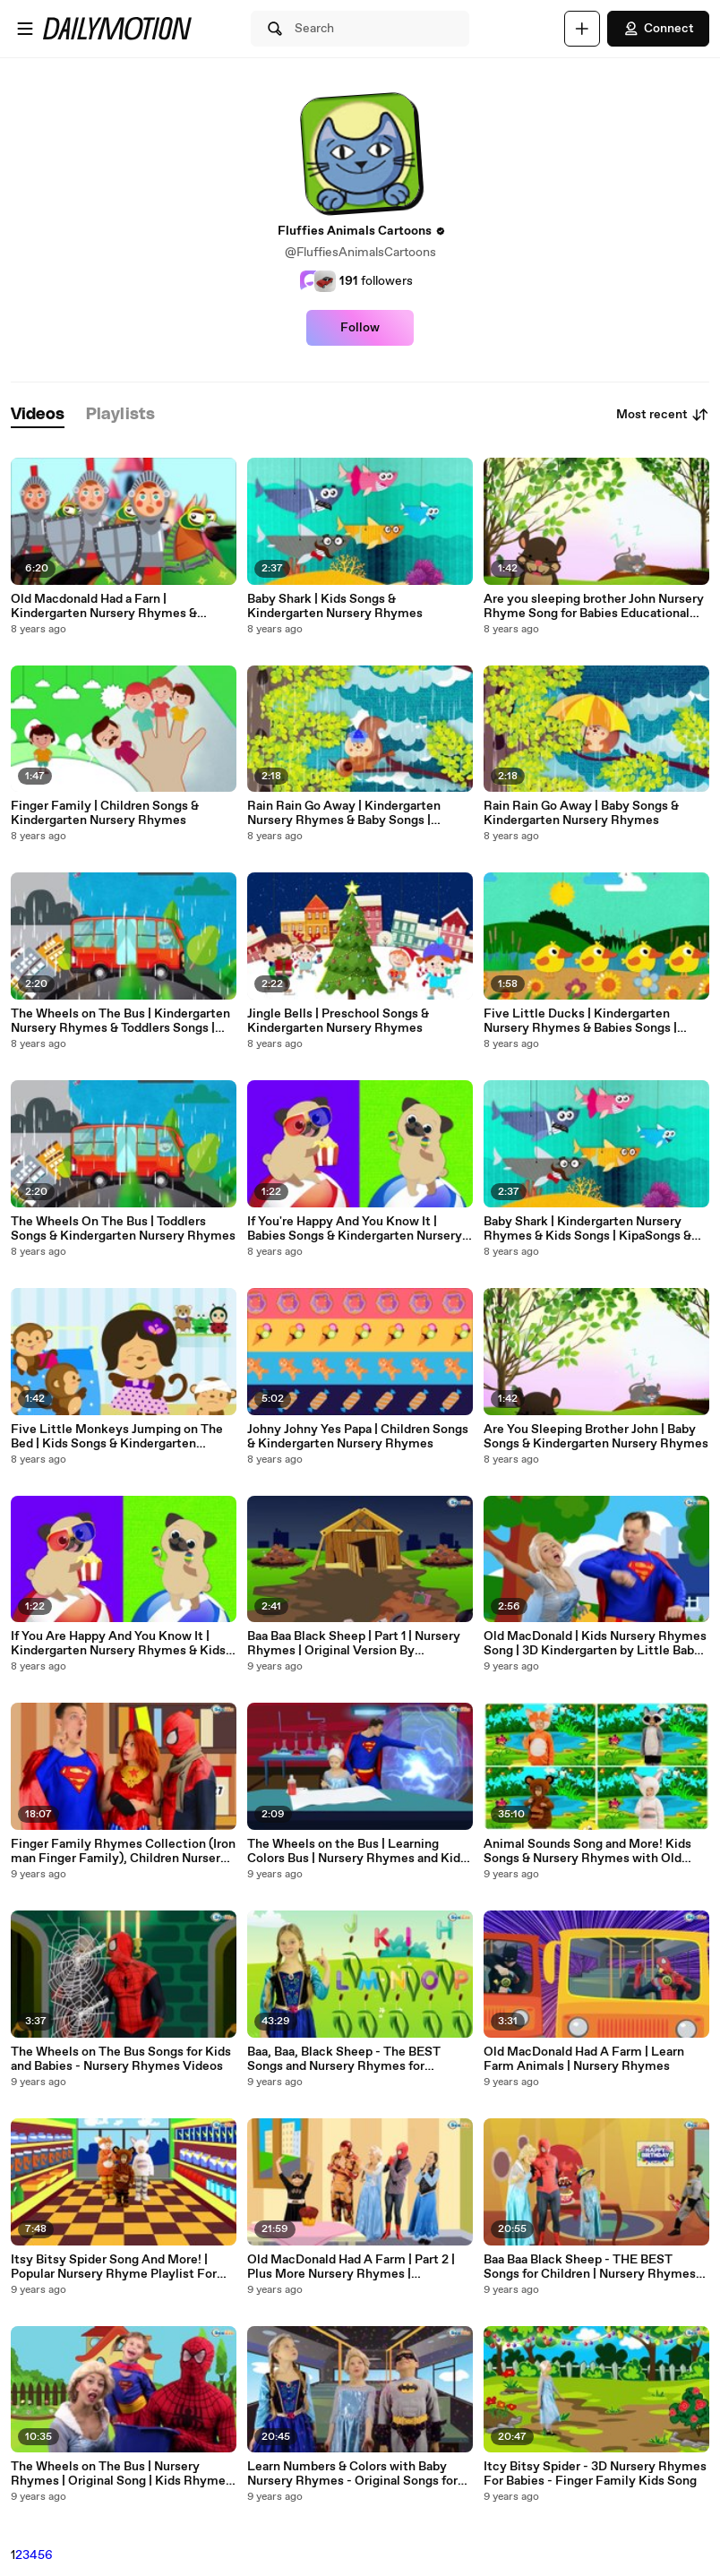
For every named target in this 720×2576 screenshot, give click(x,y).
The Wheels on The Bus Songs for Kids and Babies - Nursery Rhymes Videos (121, 2059)
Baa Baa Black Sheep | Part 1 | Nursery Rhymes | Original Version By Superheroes (353, 1643)
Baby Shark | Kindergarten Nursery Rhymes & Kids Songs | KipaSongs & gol (587, 1229)
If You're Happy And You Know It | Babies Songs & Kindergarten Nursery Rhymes (354, 1229)
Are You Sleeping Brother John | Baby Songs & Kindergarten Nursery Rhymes (596, 1436)
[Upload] (582, 29)
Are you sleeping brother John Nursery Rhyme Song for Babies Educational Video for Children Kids (594, 606)
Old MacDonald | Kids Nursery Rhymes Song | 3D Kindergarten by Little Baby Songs (595, 1643)
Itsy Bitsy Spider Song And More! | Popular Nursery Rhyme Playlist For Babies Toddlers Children (114, 2267)
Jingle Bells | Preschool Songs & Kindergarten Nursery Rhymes (338, 1021)
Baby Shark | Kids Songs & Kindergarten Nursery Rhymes (335, 606)
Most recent (662, 415)
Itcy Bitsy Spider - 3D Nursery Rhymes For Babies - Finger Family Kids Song (595, 2474)
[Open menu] (25, 29)
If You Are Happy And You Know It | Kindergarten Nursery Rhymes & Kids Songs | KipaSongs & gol (118, 1643)
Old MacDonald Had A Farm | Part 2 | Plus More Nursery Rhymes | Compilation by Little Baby (351, 2267)
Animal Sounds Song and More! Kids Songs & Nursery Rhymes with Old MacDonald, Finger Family (587, 1851)
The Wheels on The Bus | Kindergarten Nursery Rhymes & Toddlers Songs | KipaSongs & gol (120, 1021)
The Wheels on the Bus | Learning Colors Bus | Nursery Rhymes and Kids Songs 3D (357, 1851)
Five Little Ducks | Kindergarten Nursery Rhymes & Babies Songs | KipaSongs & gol (580, 1021)
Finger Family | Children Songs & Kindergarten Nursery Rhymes (105, 813)
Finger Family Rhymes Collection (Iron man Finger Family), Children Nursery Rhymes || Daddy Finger (123, 1851)
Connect (658, 29)
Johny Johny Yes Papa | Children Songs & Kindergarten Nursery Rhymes (357, 1436)
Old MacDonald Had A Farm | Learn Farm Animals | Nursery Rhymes (584, 2059)
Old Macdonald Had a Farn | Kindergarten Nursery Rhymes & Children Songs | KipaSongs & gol (106, 606)
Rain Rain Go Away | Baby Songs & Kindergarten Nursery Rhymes (581, 813)
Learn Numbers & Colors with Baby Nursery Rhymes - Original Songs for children (352, 2474)
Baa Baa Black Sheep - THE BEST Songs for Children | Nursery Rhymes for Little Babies (590, 2267)
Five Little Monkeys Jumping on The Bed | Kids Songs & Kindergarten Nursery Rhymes (117, 1436)
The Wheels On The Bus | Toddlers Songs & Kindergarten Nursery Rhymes (123, 1229)
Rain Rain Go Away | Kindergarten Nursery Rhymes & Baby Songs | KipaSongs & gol (344, 813)
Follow (360, 328)
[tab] (37, 415)
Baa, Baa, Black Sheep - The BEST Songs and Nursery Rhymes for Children (344, 2059)
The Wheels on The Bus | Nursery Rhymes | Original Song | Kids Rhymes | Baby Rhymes (121, 2474)
